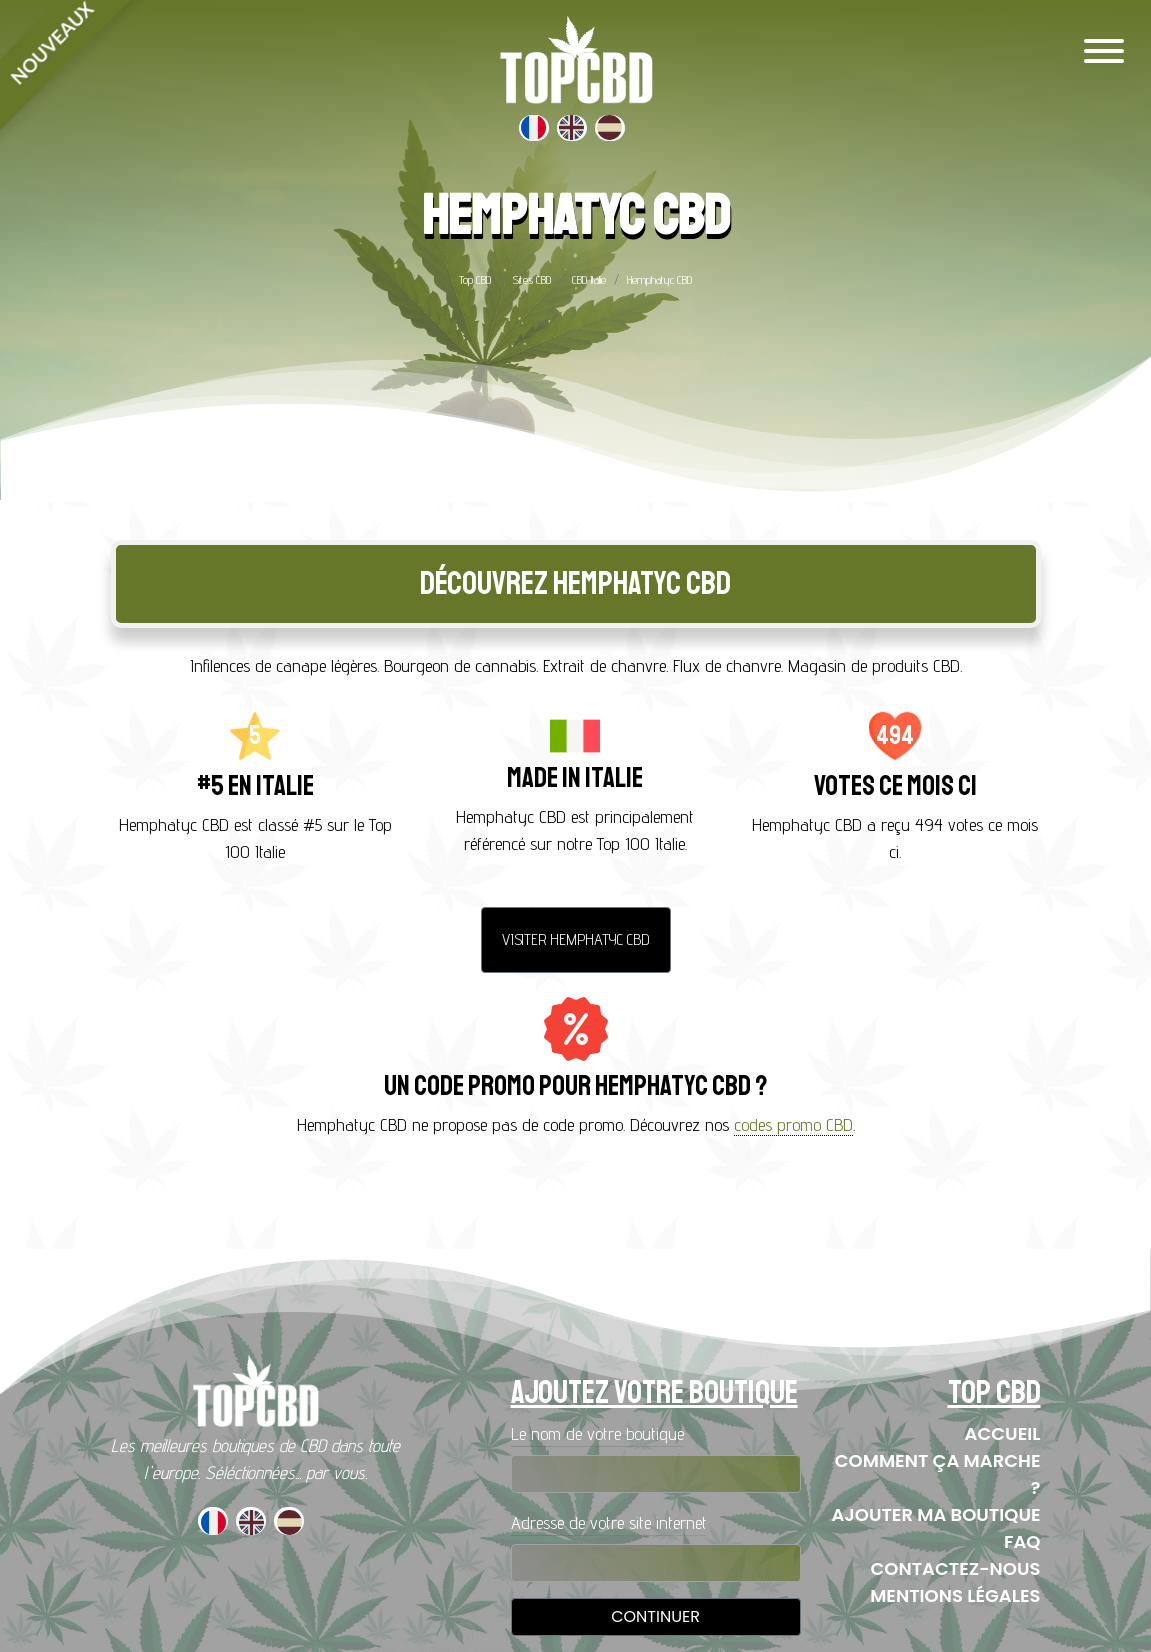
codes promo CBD (793, 1124)
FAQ (1022, 1541)
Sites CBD (531, 279)
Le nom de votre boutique (597, 1433)
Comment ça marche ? (938, 1474)
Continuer (655, 1616)
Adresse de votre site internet (609, 1522)
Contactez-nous (956, 1568)
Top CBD (475, 279)
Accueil (1003, 1433)
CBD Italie (589, 279)
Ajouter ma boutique (936, 1514)
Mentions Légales (955, 1595)
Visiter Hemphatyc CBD (576, 939)
